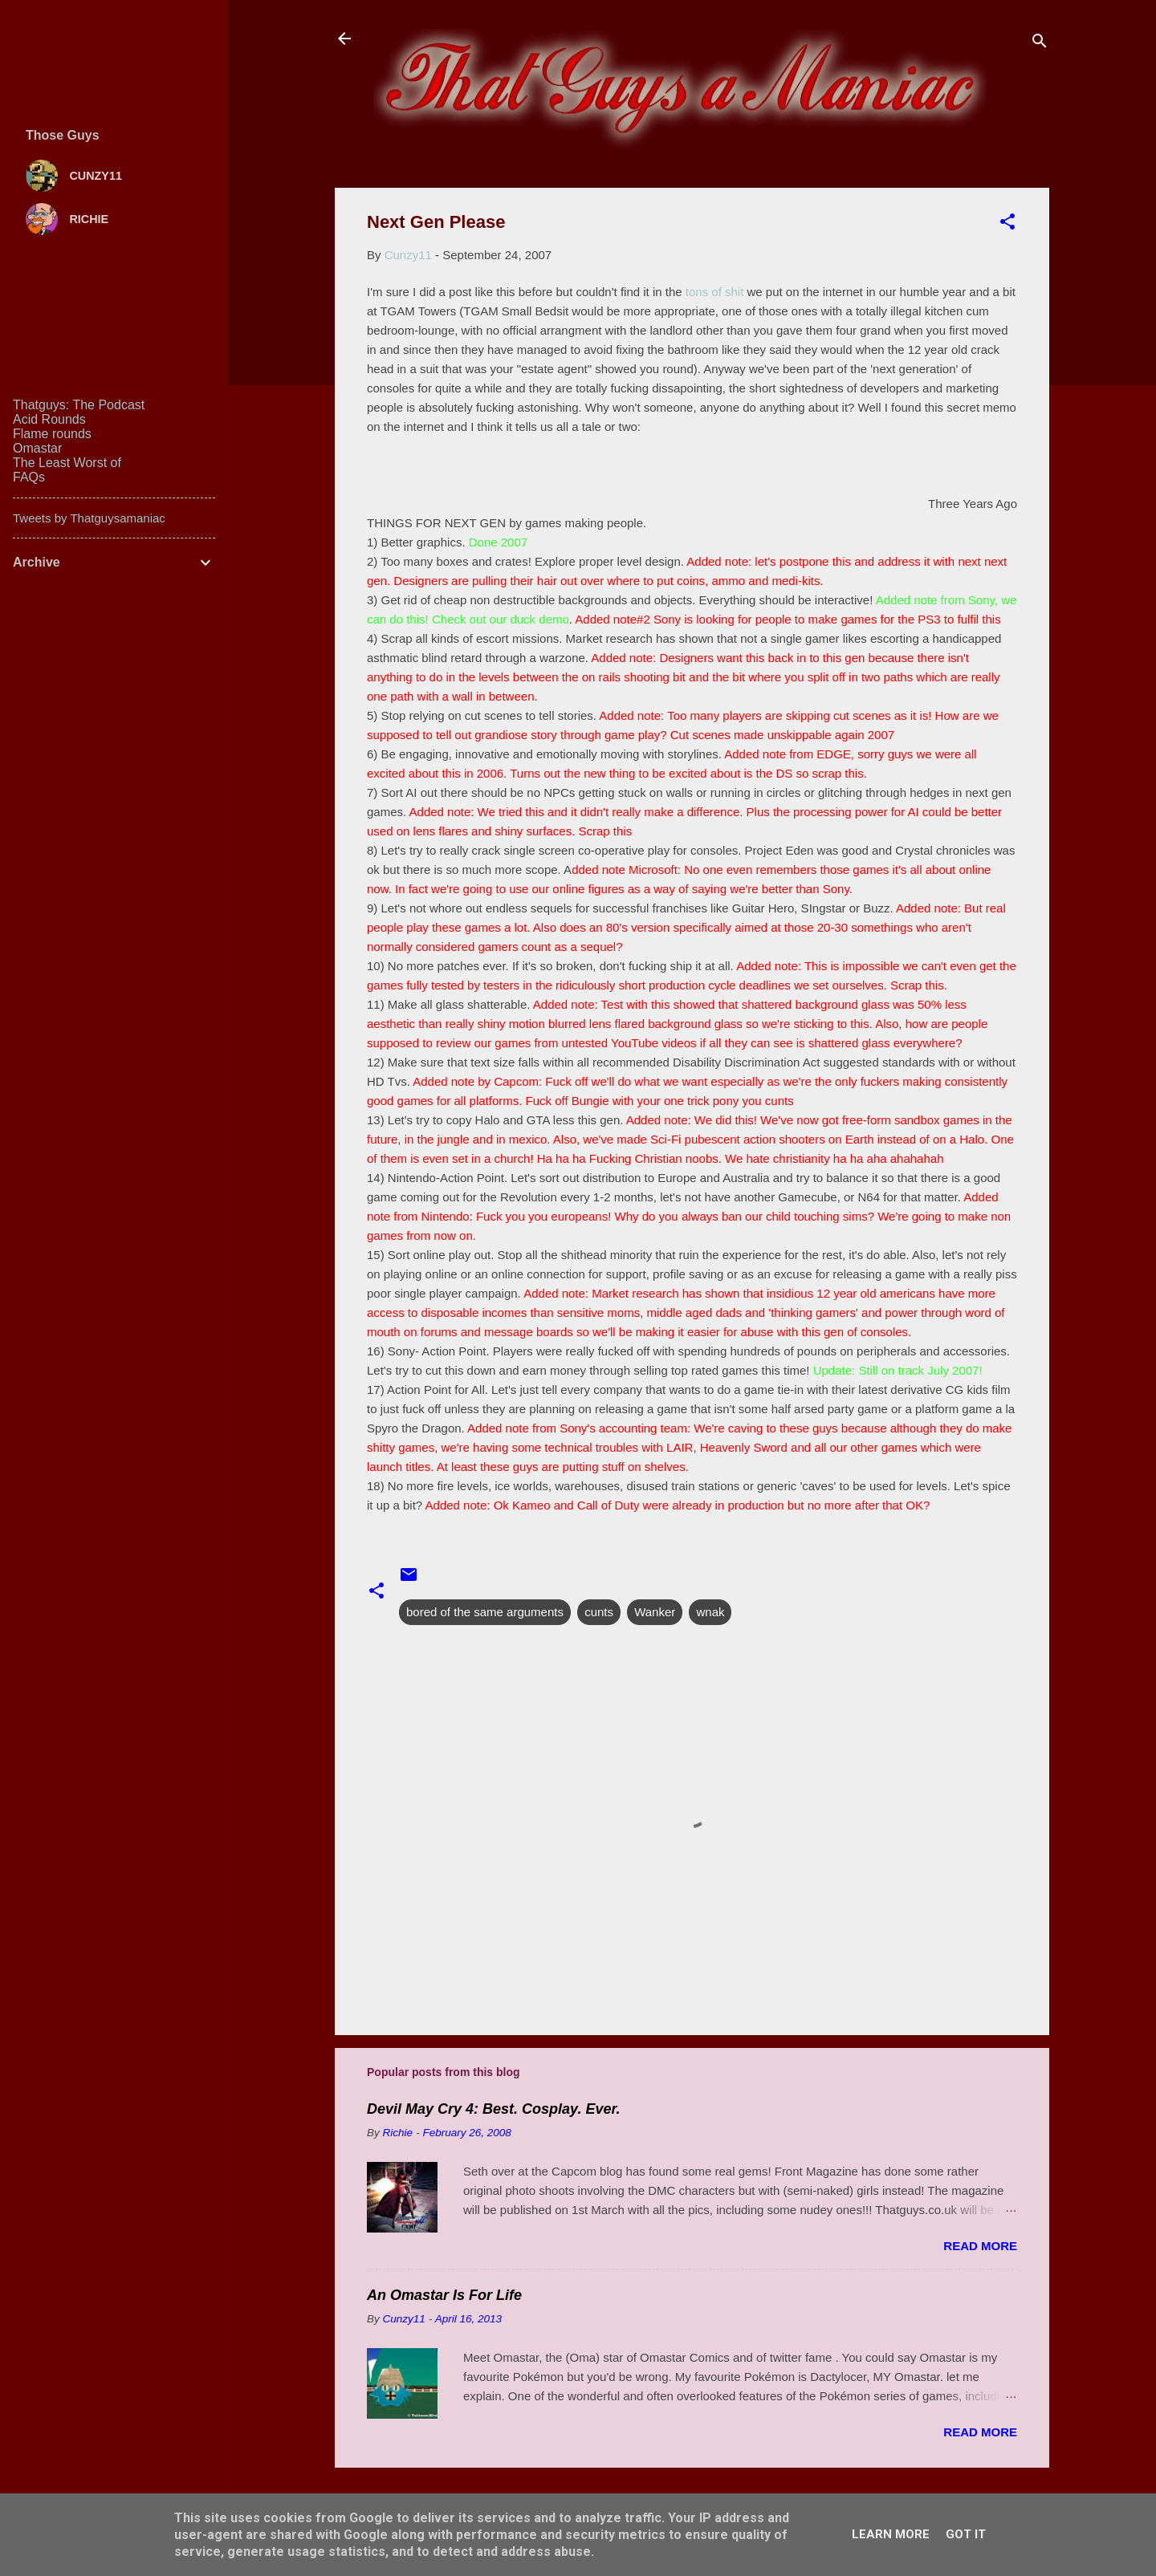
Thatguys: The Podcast (78, 405)
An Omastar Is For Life (444, 2295)
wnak (710, 1612)
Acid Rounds (49, 419)
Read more (980, 2246)
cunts (598, 1612)
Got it (966, 2534)
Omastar (37, 448)
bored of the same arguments (485, 1612)
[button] (1007, 224)
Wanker (654, 1612)
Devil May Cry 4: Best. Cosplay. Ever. (493, 2109)
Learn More (891, 2534)
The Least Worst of (67, 462)
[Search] (1039, 43)
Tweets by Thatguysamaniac (89, 518)
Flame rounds (52, 434)
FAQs (29, 477)
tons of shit (715, 292)
